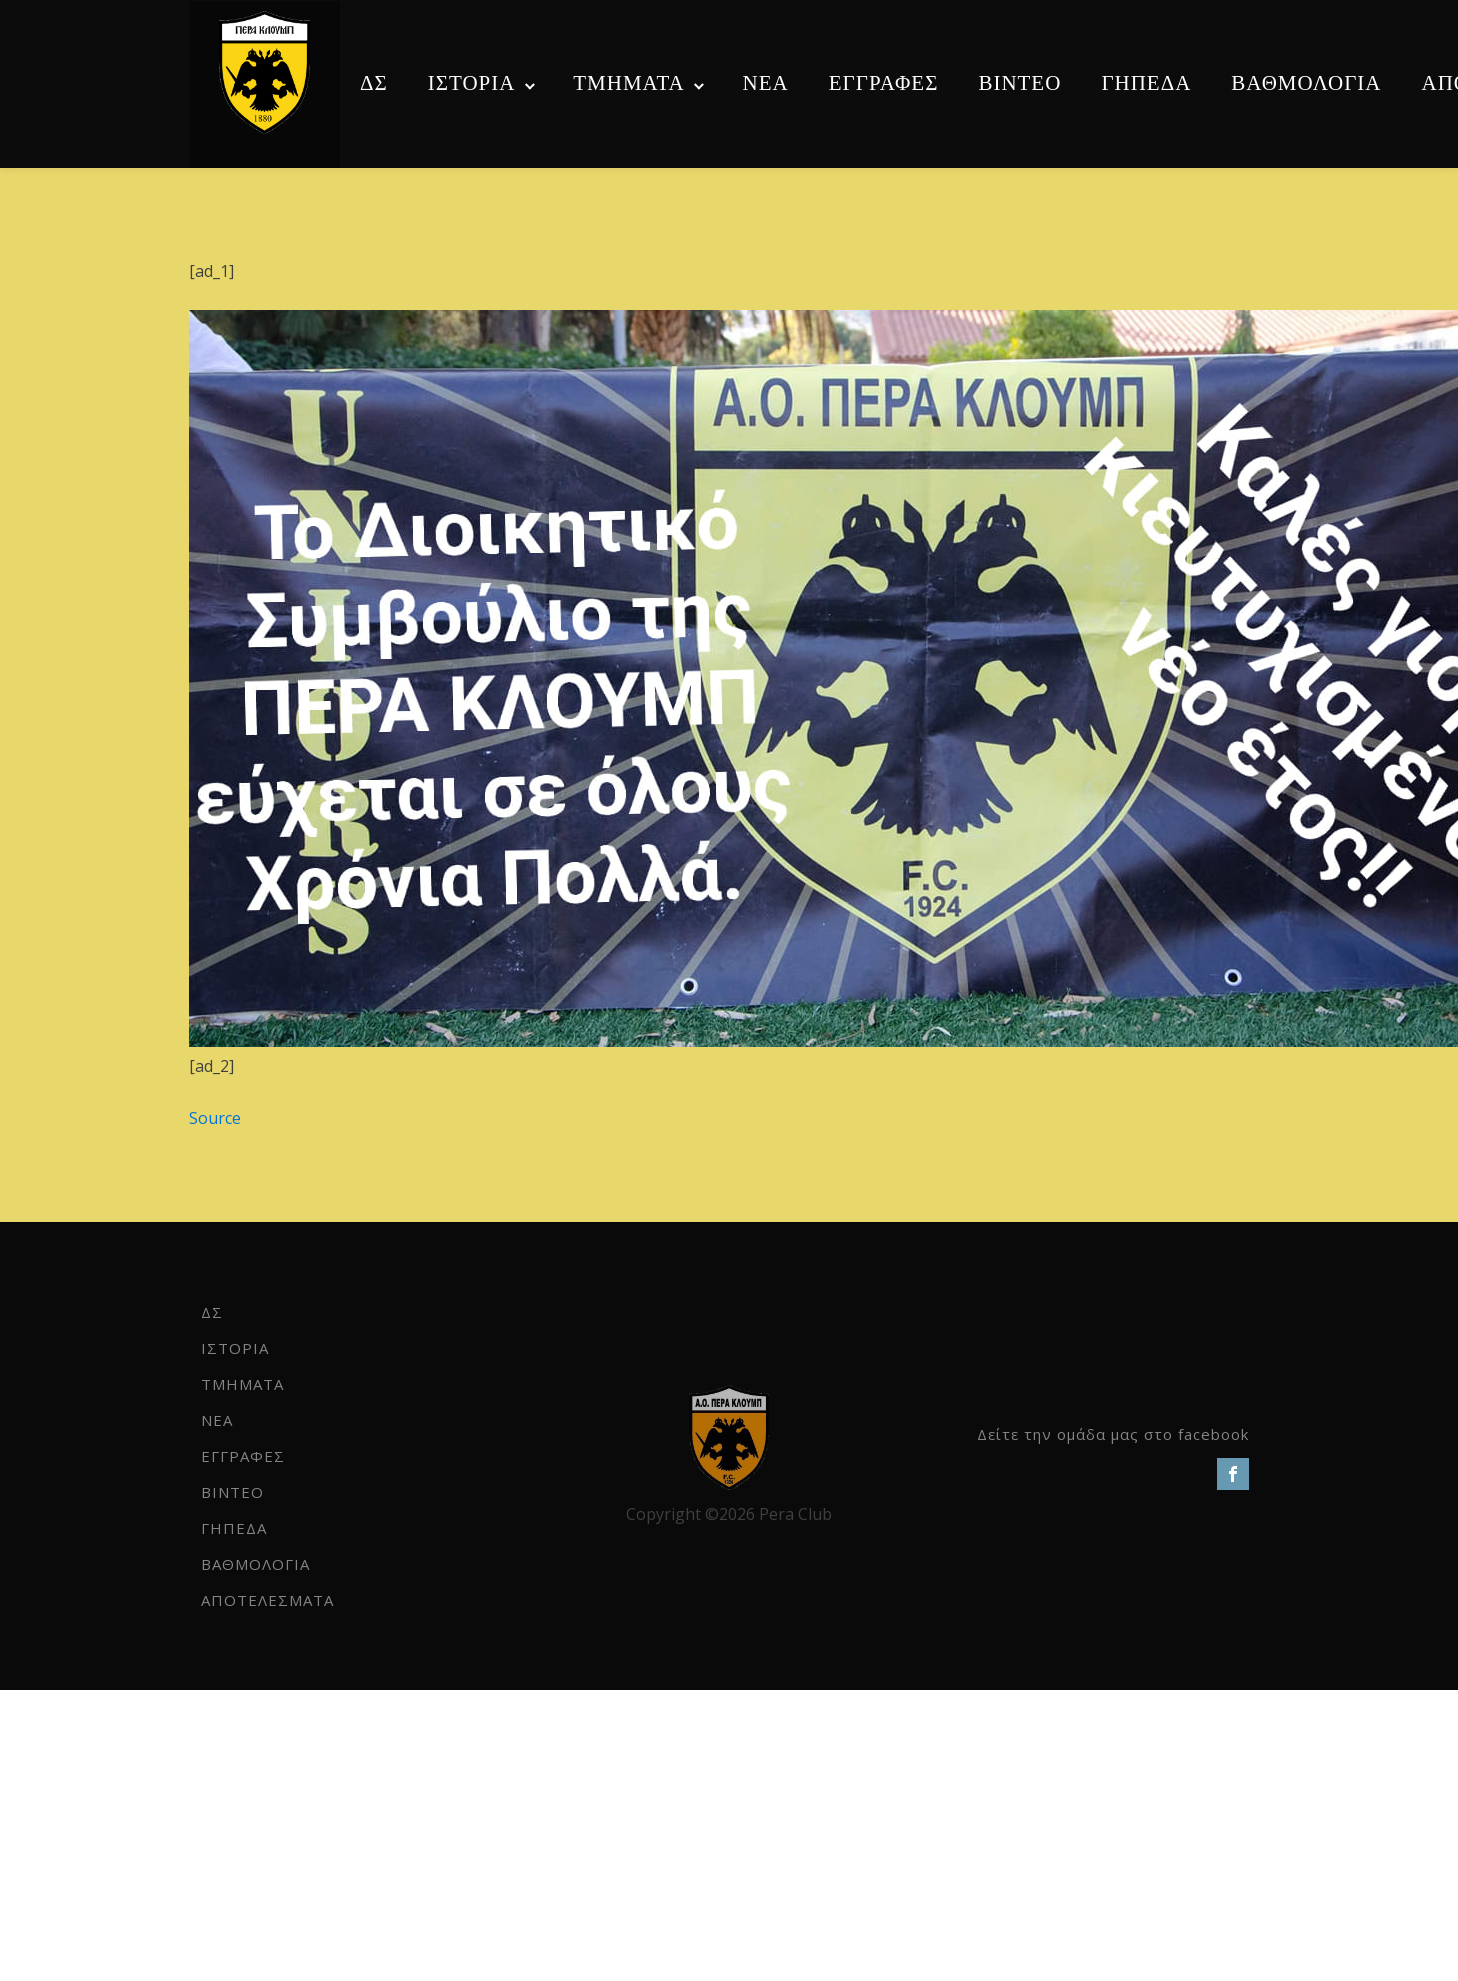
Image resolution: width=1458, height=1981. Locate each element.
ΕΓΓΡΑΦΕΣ (884, 83)
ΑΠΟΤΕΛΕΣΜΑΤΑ (267, 1600)
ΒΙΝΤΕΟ (1019, 83)
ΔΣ (374, 83)
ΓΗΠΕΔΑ (1146, 83)
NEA (766, 83)
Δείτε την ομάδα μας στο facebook (1113, 1434)
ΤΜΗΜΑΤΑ (629, 83)
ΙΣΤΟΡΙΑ (472, 83)
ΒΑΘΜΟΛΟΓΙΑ (1306, 83)
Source (215, 1118)
